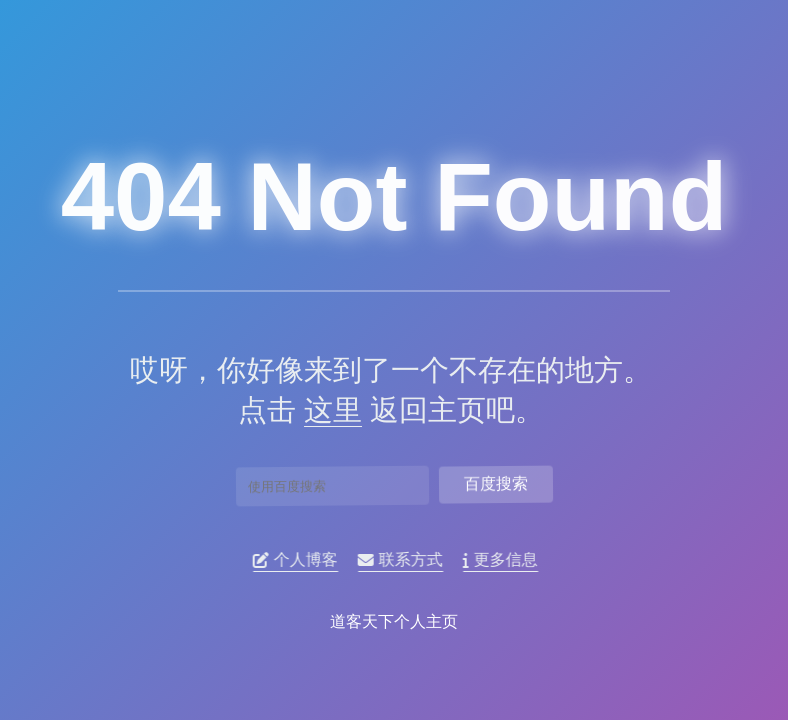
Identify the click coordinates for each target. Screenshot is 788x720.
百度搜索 (495, 480)
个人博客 (300, 560)
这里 (325, 410)
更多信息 (505, 560)
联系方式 (405, 560)
